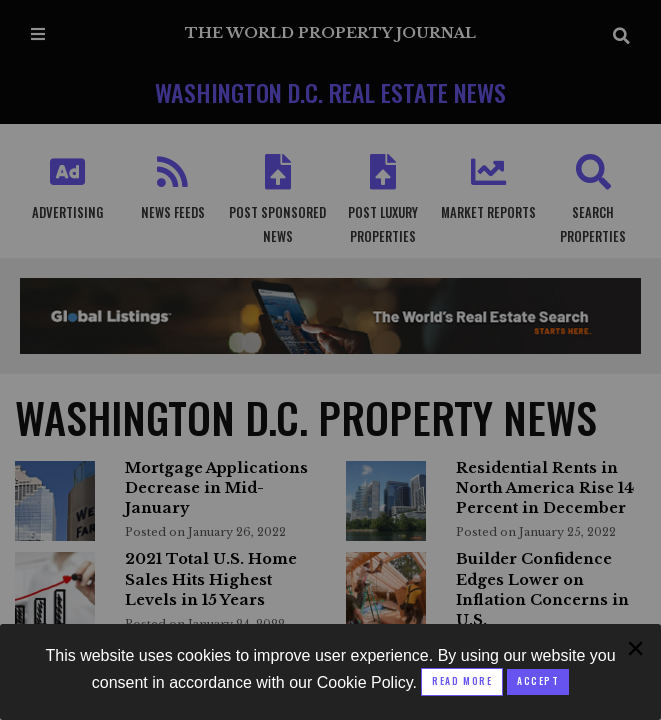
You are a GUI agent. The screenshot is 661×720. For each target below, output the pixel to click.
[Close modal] (538, 682)
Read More (462, 681)
